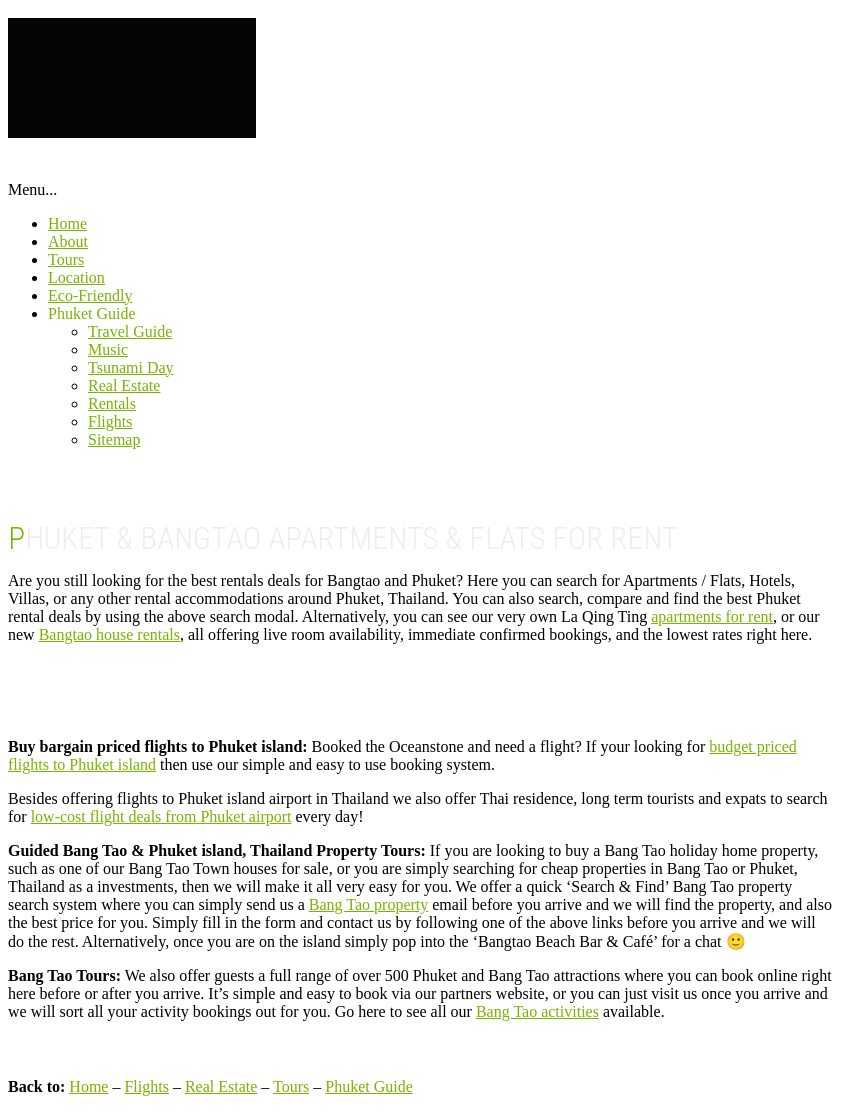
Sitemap (114, 439)
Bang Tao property (368, 904)
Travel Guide (130, 331)
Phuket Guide (92, 313)
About (68, 241)
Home (67, 223)
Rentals (112, 403)
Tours (66, 259)
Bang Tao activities (537, 1011)
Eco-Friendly (90, 295)
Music (108, 349)
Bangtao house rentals (109, 634)
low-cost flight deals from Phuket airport (161, 816)
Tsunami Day (131, 367)
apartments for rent (712, 616)
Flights (110, 421)
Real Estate (124, 385)
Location (76, 277)
